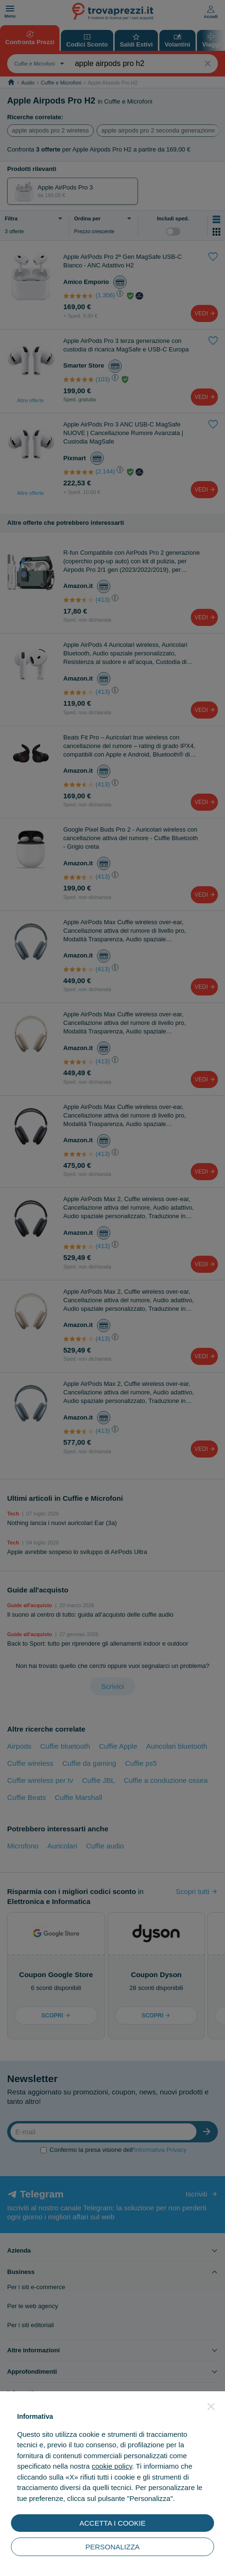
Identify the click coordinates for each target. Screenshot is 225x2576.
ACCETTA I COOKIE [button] (112, 2523)
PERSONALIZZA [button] (112, 2547)
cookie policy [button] (112, 2466)
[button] (211, 2406)
